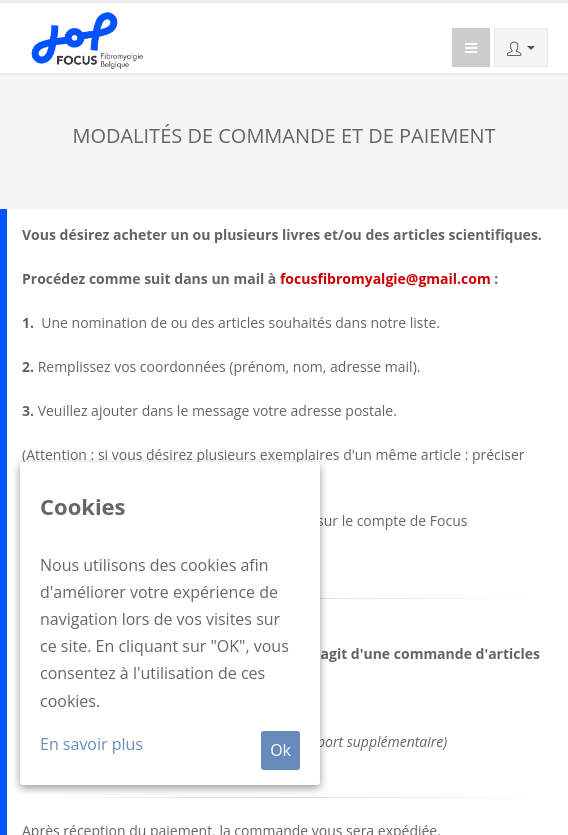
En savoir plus (91, 744)
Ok (280, 750)
